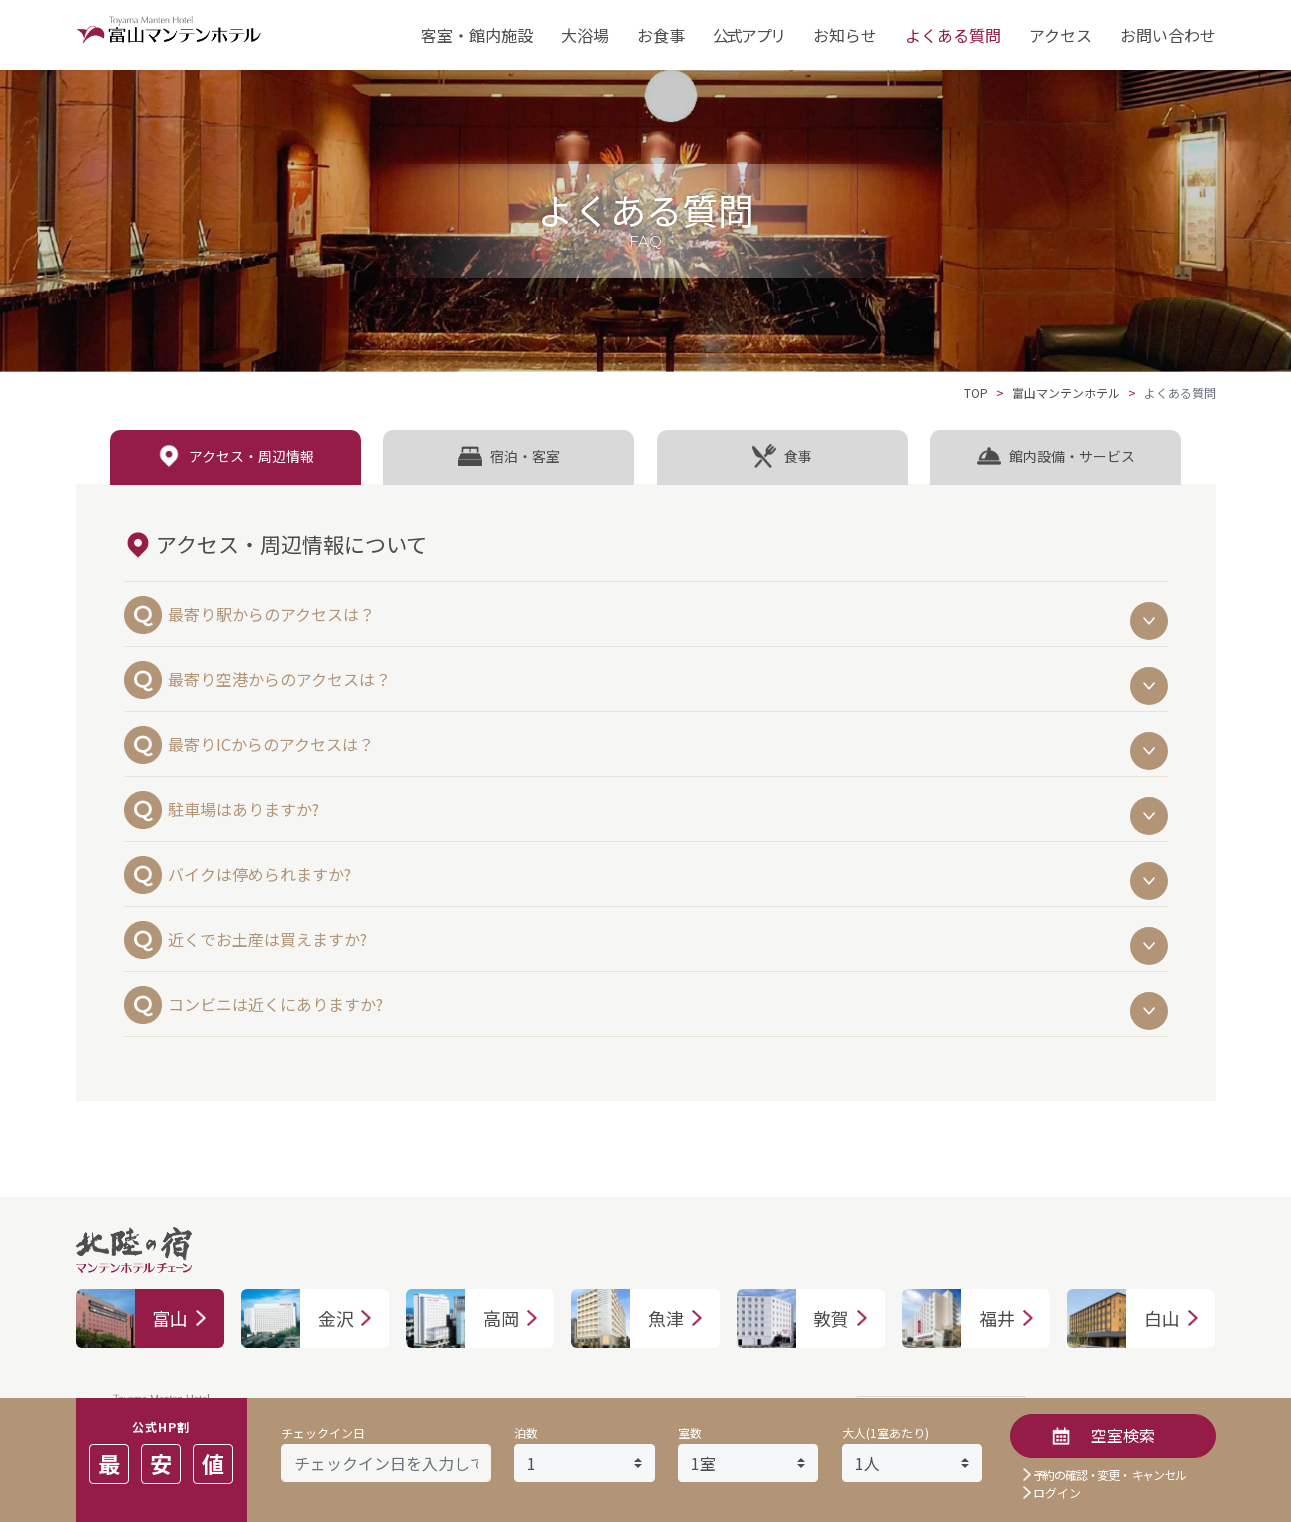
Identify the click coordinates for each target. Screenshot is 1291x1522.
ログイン (1057, 1492)
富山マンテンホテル (1066, 392)
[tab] (235, 457)
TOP (976, 392)
